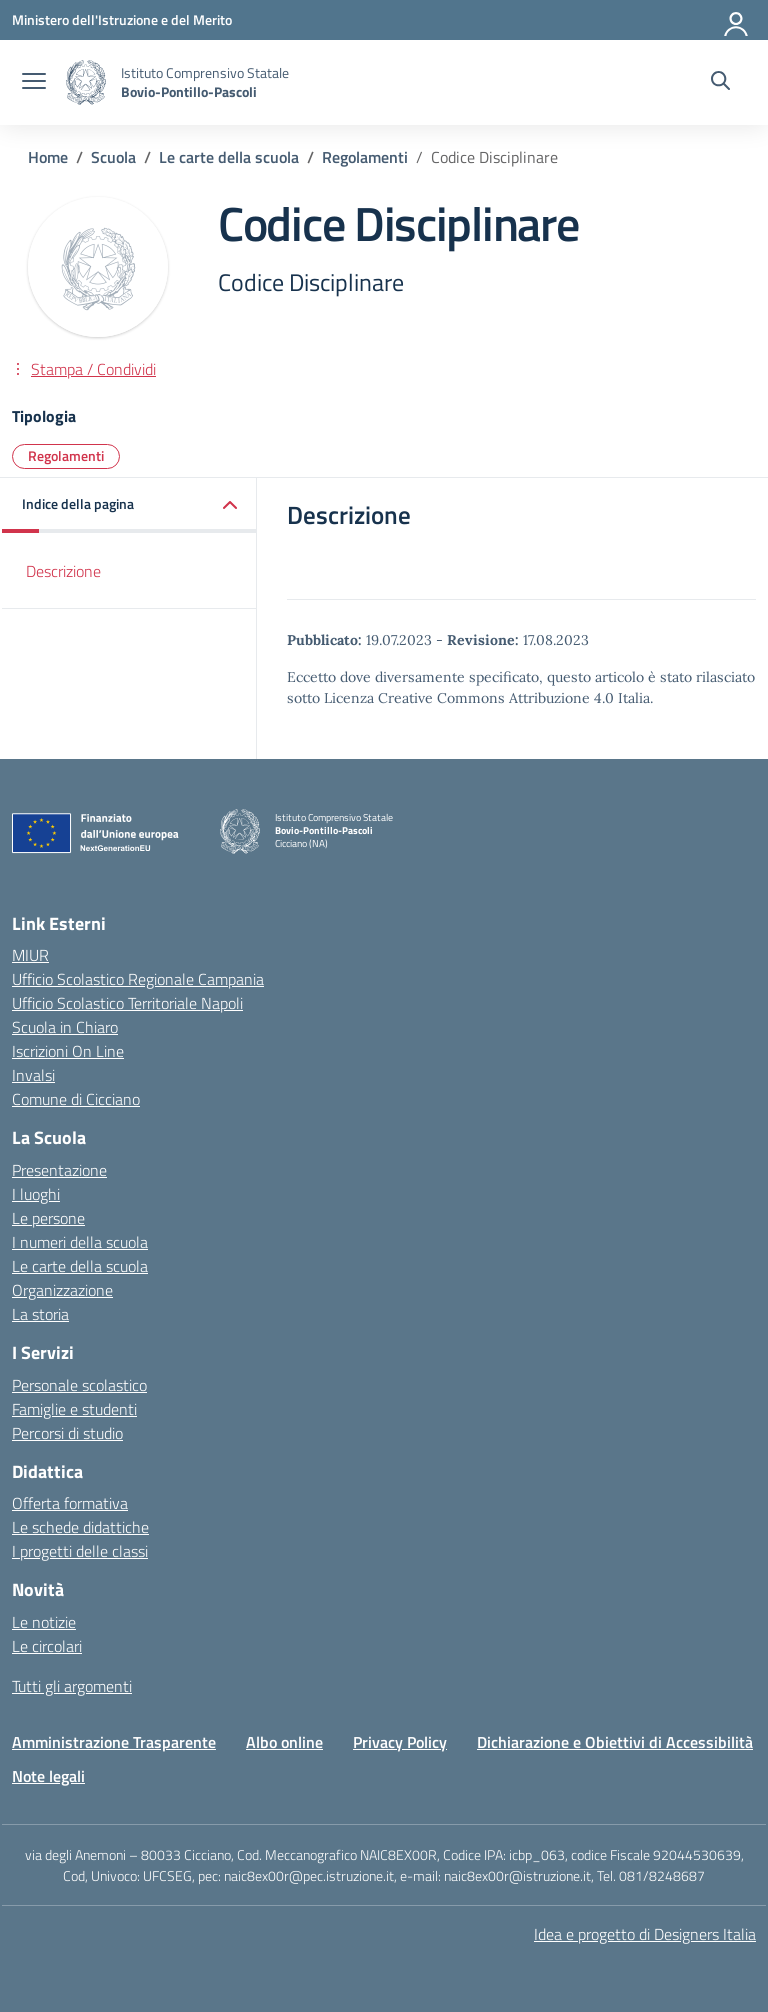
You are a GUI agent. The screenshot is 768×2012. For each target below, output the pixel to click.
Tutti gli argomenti (72, 1686)
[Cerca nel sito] (720, 83)
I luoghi (36, 1194)
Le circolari (47, 1646)
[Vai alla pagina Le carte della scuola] (229, 157)
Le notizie (44, 1622)
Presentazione (59, 1170)
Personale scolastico (79, 1385)
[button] (129, 505)
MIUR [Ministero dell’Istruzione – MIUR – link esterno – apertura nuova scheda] (30, 955)
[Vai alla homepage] (86, 82)
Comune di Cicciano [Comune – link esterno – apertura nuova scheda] (76, 1099)
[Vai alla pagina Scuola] (113, 157)
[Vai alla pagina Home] (48, 157)
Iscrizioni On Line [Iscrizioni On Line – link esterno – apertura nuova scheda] (68, 1051)
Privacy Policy (400, 1742)
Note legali (48, 1776)
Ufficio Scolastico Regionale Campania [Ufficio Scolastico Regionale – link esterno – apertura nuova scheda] (138, 979)
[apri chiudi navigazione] (34, 83)
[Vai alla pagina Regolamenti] (365, 157)
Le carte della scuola (80, 1266)
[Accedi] (737, 20)
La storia (40, 1314)
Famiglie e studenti (74, 1409)
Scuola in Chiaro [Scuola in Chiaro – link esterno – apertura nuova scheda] (65, 1027)
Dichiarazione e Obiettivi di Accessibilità (615, 1742)
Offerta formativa (70, 1503)
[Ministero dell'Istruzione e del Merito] (122, 19)
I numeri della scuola (80, 1242)
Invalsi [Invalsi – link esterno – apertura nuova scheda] (33, 1075)
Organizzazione (62, 1290)
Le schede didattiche (80, 1527)
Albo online (284, 1742)
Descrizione (63, 571)
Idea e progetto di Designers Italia (645, 1934)
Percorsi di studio (67, 1433)
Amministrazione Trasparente (114, 1742)
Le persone (48, 1218)
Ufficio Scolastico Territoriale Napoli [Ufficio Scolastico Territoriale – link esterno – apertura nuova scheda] (127, 1003)
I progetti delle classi (80, 1551)
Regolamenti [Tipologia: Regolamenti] (66, 455)
